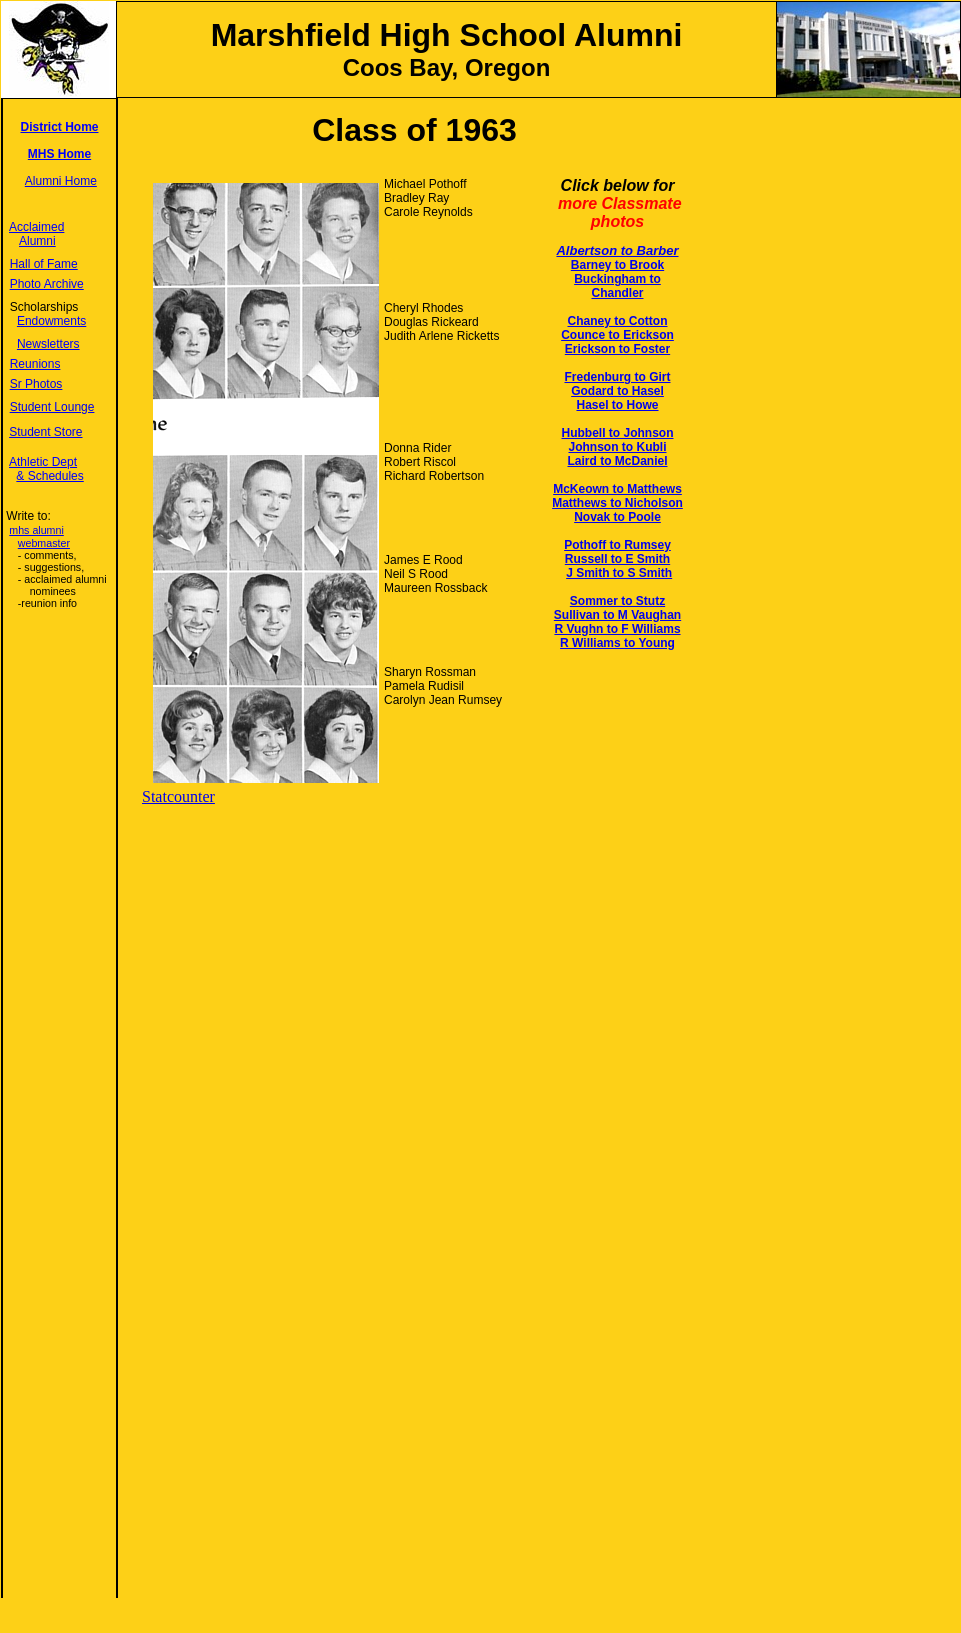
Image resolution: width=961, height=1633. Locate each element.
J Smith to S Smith (619, 573)
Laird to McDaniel (617, 461)
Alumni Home (61, 181)
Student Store (45, 432)
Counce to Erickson (617, 335)
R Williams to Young (617, 643)
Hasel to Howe (617, 405)
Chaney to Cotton (618, 321)
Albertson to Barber (617, 250)
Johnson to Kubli (618, 447)
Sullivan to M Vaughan (617, 615)
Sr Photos (36, 384)
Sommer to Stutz (617, 601)
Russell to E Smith (617, 559)
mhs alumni (36, 530)
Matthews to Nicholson (617, 503)
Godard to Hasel (617, 391)
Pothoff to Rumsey (617, 545)
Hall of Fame (44, 264)
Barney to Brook (617, 265)
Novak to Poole (617, 517)
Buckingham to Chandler (617, 286)
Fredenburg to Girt (618, 377)
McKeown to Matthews (617, 489)
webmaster (44, 543)
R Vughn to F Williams (617, 629)
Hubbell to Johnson (618, 433)
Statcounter (178, 796)
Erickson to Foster (617, 349)
